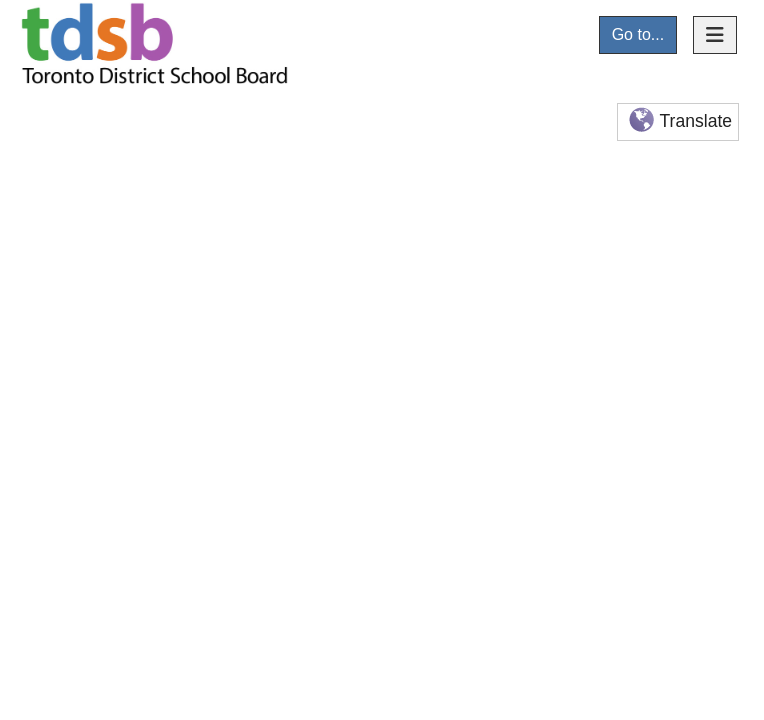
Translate (678, 121)
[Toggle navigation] (715, 35)
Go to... (638, 34)
